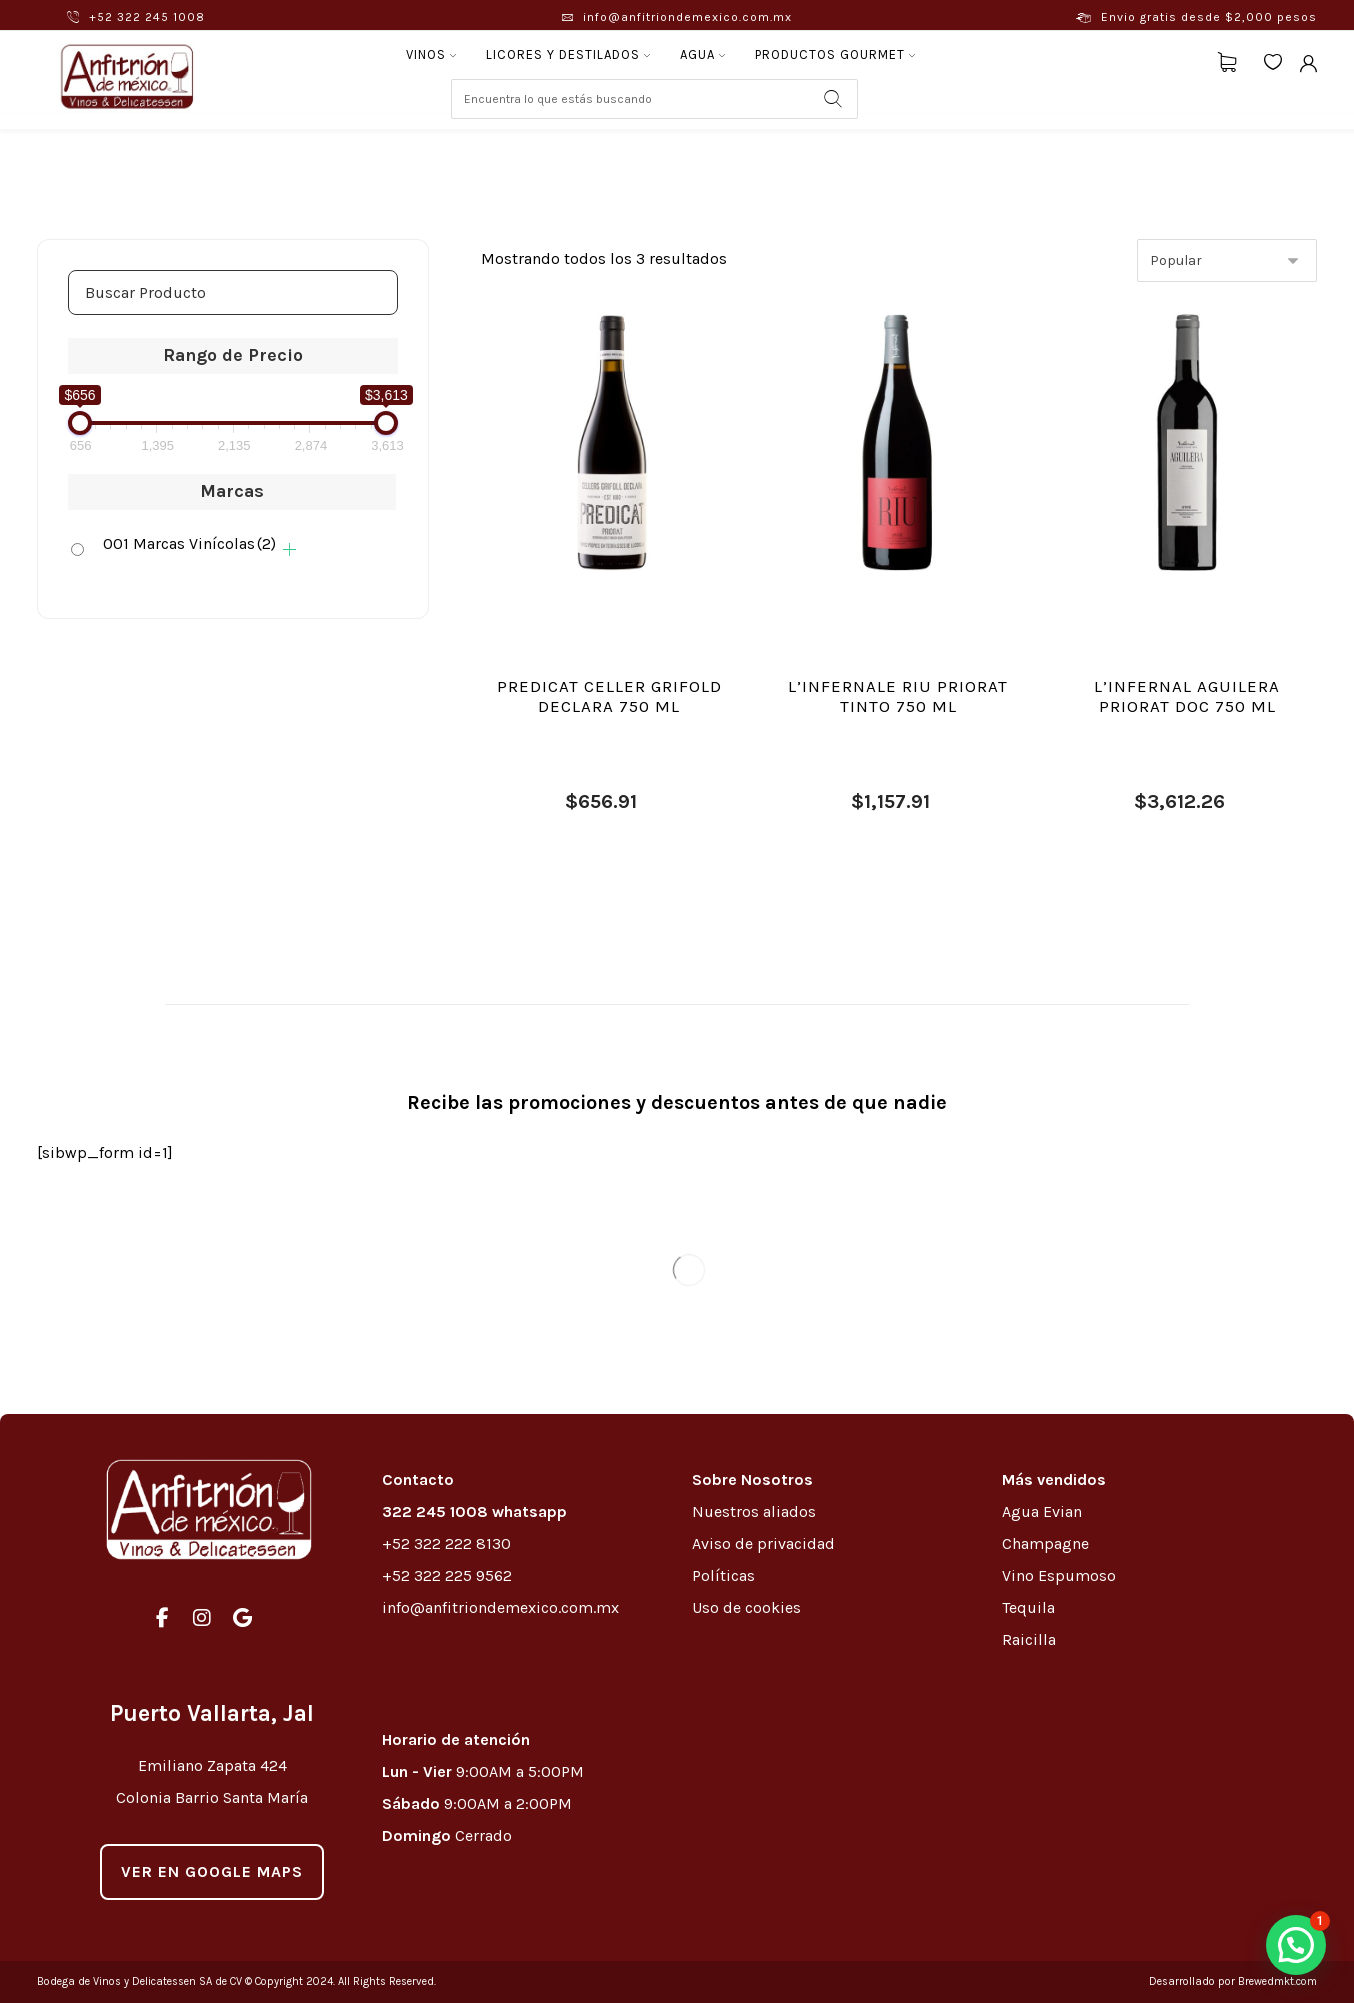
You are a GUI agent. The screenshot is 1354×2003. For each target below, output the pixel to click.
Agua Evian (1042, 1511)
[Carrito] (1227, 60)
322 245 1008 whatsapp (474, 1511)
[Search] (833, 99)
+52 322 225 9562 (447, 1575)
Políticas (723, 1575)
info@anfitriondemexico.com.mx (500, 1607)
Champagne (1045, 1543)
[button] (1296, 1945)
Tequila (1028, 1607)
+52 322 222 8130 (446, 1543)
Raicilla (1029, 1639)
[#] (162, 1618)
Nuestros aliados (756, 1511)
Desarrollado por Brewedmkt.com (1233, 1981)
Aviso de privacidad (763, 1543)
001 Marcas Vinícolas (189, 543)
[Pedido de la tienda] (1227, 260)
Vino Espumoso (1059, 1575)
